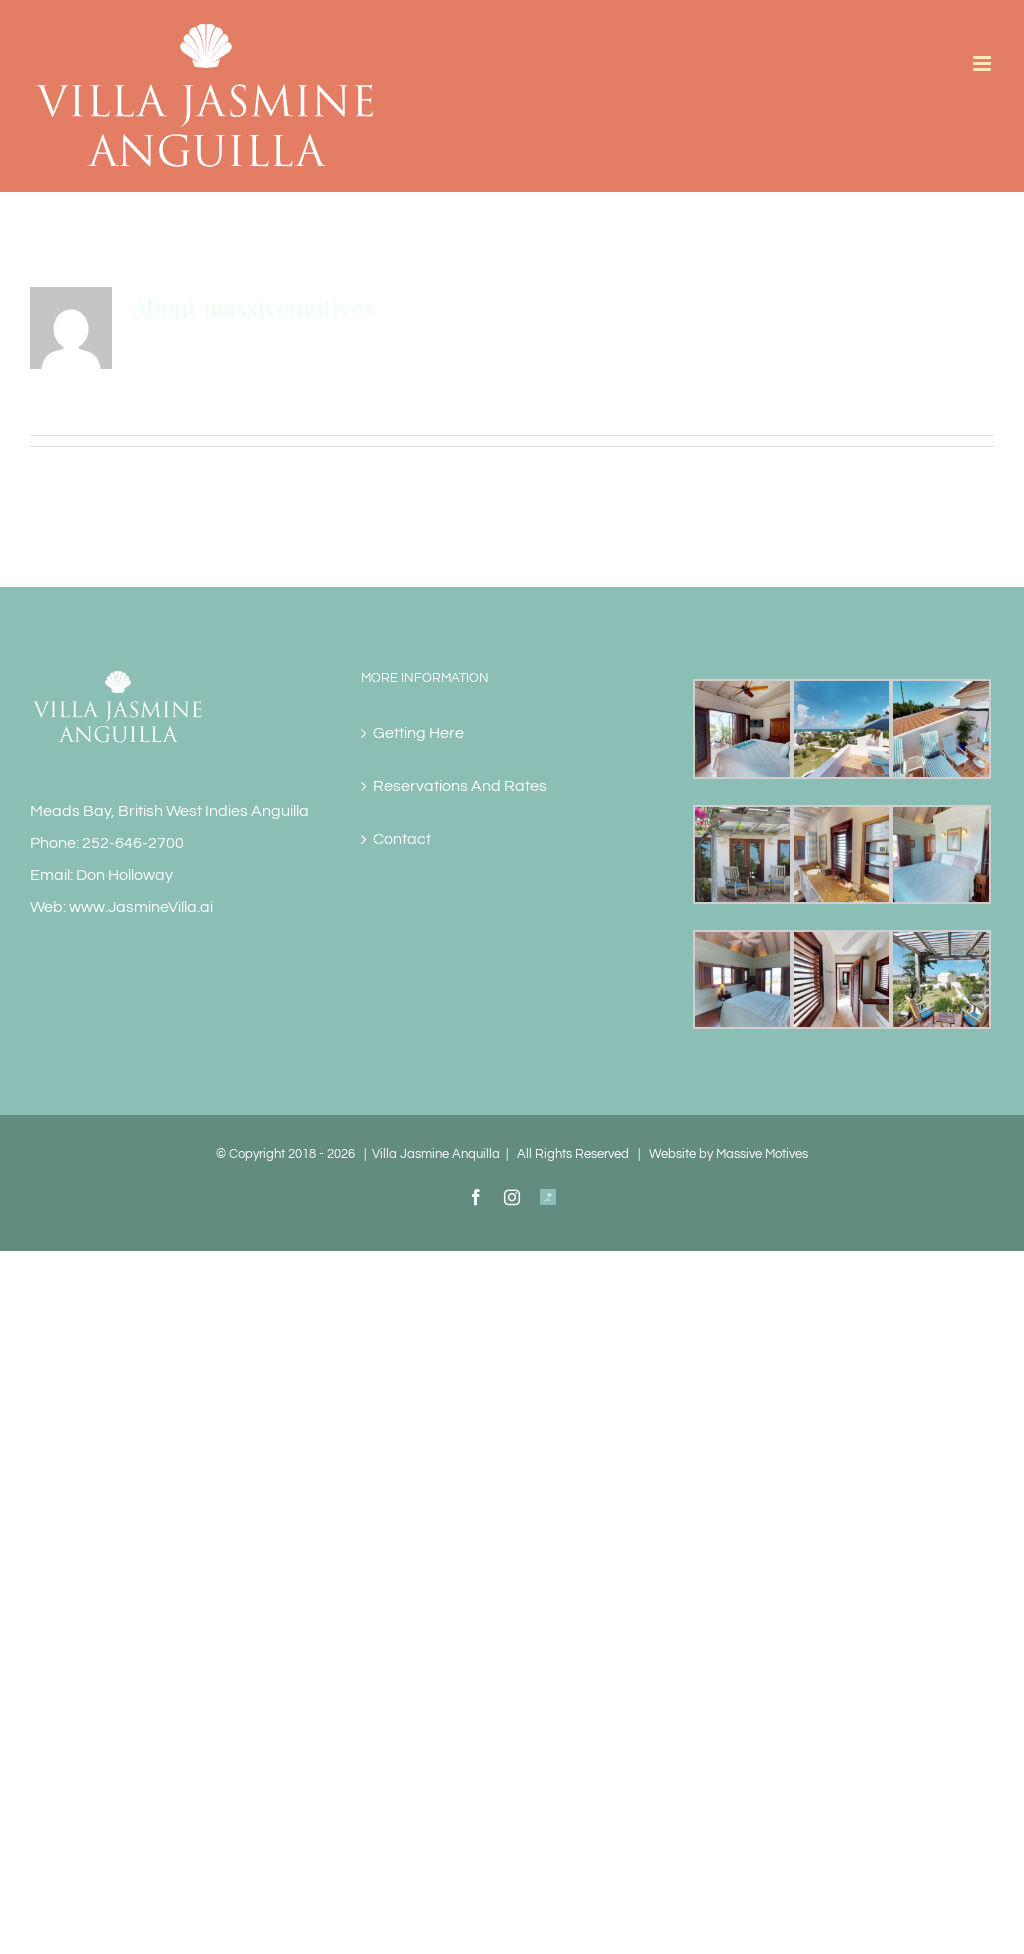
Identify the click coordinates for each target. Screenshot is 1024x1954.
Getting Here (418, 733)
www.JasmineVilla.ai (141, 907)
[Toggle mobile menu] (983, 63)
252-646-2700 (133, 843)
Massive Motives (762, 1154)
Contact (402, 839)
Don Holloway (124, 875)
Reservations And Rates (460, 786)
